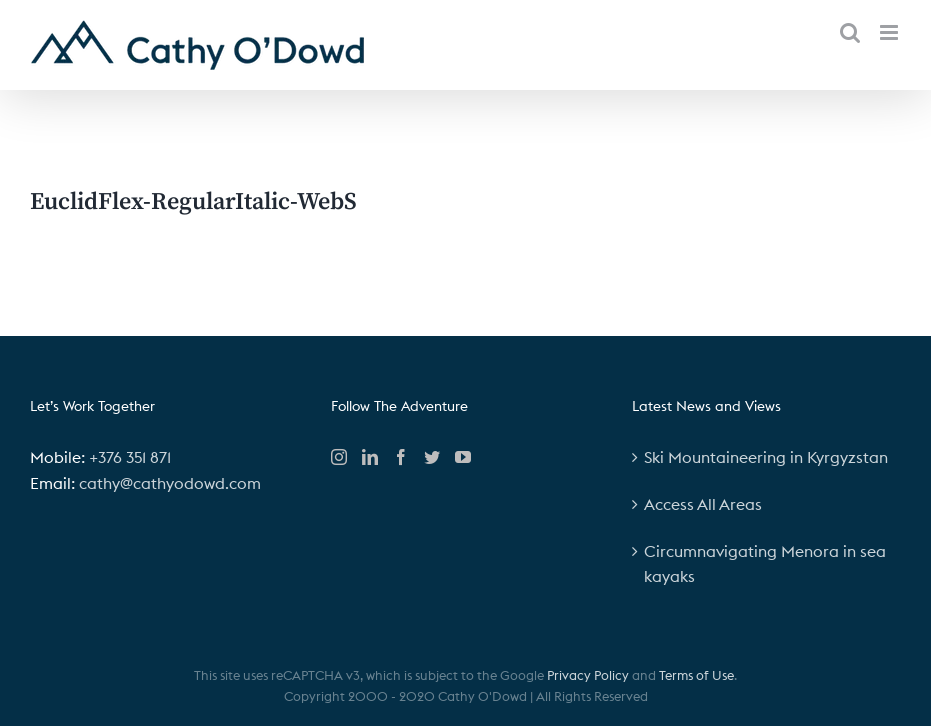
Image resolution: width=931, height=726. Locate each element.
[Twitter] (432, 457)
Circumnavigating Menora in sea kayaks (765, 564)
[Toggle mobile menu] (890, 32)
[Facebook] (401, 457)
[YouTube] (463, 457)
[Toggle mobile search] (850, 32)
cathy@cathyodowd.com (170, 483)
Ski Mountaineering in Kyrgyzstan (766, 457)
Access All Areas (703, 504)
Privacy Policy (588, 675)
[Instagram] (339, 457)
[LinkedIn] (370, 457)
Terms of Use (696, 675)
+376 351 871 (130, 457)
